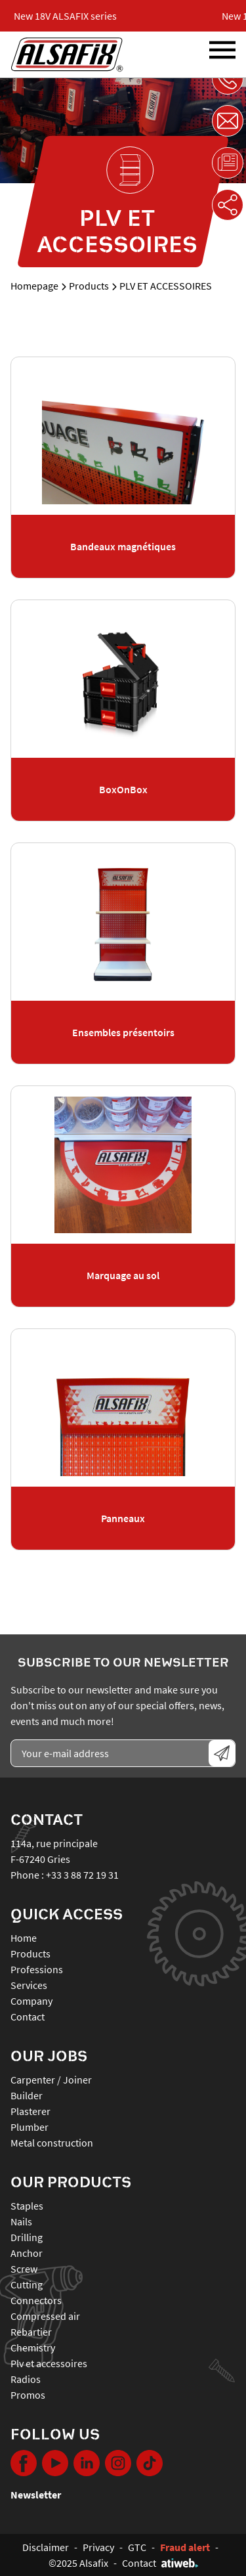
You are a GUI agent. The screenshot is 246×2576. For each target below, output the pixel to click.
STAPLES (26, 2205)
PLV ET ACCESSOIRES (48, 2363)
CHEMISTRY (32, 2347)
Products (89, 285)
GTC (137, 2547)
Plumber (29, 2126)
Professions (36, 1969)
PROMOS (27, 2394)
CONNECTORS (36, 2300)
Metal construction (51, 2142)
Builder (26, 2095)
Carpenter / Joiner (51, 2079)
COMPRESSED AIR (45, 2316)
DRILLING (26, 2237)
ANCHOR (26, 2252)
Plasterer (30, 2111)
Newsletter (35, 2494)
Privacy (98, 2547)
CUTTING (26, 2284)
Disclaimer (45, 2547)
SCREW (23, 2268)
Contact (27, 2016)
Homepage (34, 285)
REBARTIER (31, 2331)
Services (28, 1985)
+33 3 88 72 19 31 (82, 1874)
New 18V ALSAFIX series (69, 15)
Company (31, 2000)
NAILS (21, 2221)
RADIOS (25, 2379)
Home (23, 1937)
